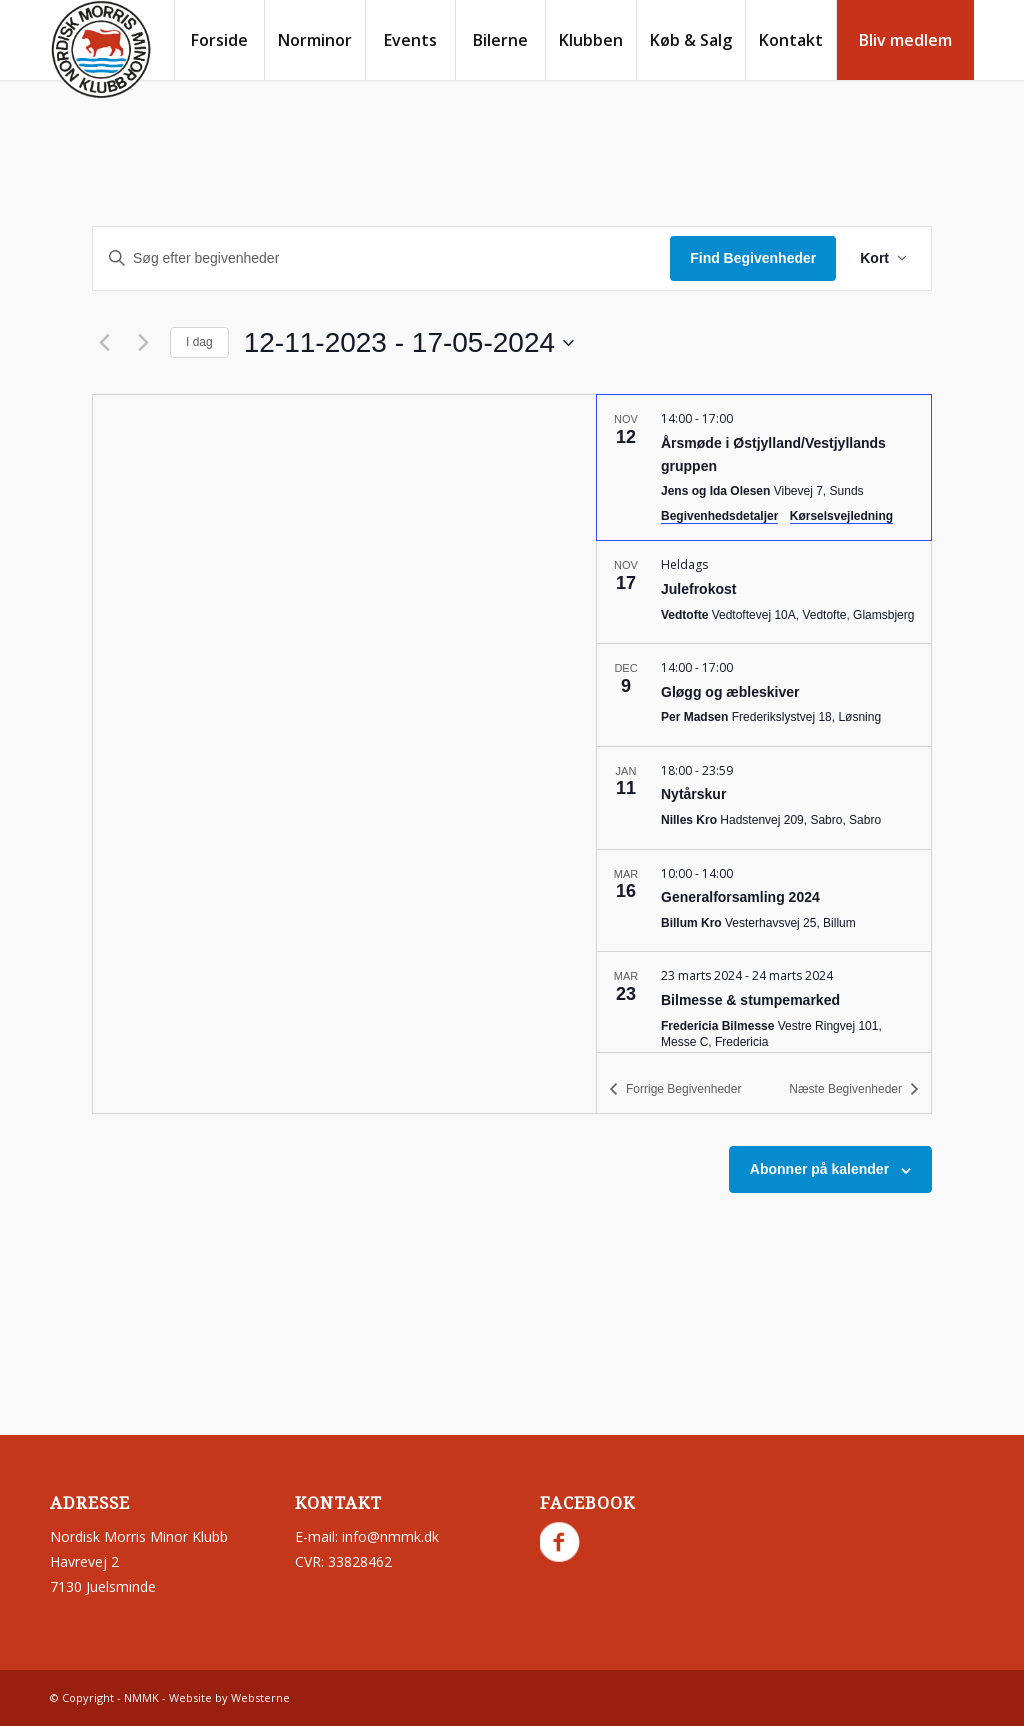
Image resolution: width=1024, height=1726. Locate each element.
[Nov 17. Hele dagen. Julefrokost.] (764, 592)
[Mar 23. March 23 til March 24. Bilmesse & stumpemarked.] (764, 1011)
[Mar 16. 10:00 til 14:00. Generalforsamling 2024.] (764, 901)
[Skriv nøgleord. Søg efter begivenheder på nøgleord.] (381, 258)
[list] (764, 723)
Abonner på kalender (819, 1169)
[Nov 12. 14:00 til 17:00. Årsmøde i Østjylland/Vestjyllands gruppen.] (764, 467)
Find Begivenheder (753, 258)
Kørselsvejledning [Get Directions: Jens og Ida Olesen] (841, 516)
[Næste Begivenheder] (143, 343)
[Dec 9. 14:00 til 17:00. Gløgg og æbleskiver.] (764, 695)
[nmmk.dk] (101, 50)
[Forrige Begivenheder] (104, 343)
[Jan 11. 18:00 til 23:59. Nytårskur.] (764, 798)
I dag (199, 342)
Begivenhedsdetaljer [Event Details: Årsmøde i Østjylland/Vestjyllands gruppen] (719, 516)
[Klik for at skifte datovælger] (409, 343)
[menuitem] (219, 40)
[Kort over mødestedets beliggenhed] (344, 754)
